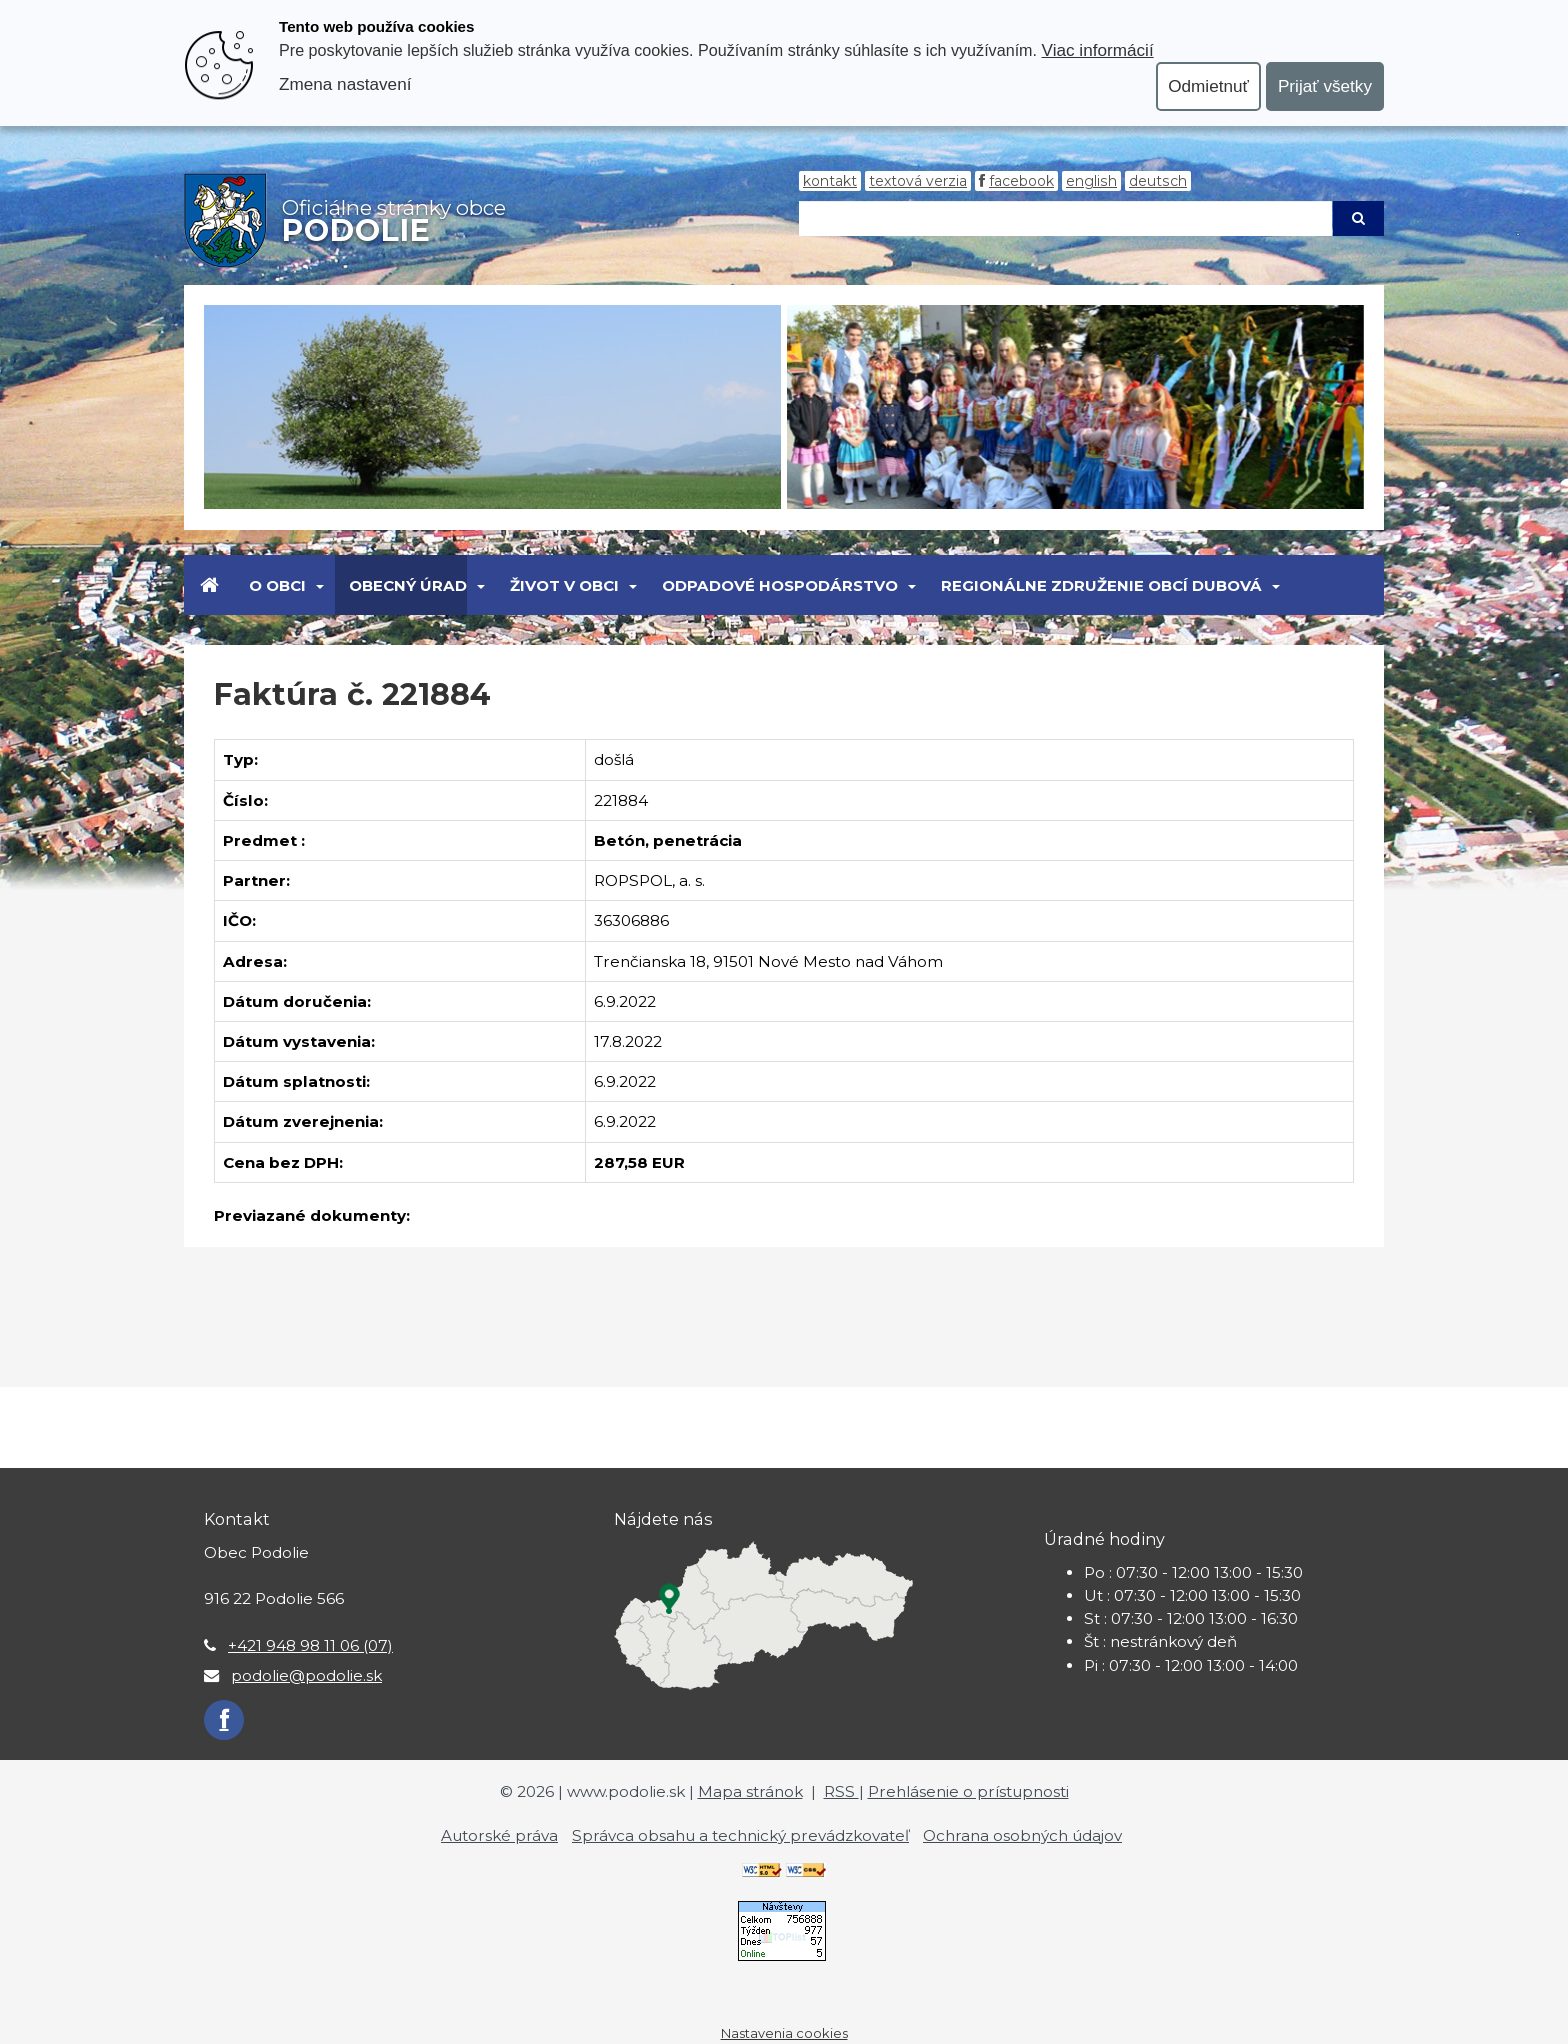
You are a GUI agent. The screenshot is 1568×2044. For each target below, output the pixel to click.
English (1091, 181)
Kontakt (830, 181)
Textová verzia (918, 181)
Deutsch (1158, 181)
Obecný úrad (408, 585)
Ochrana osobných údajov (1022, 1835)
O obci (277, 585)
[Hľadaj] (1065, 218)
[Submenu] (318, 585)
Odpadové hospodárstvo (780, 585)
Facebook (1021, 181)
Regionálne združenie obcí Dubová (1101, 585)
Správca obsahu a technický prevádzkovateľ (740, 1835)
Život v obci (564, 585)
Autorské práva (499, 1835)
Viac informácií (1098, 50)
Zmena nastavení (345, 84)
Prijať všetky (1325, 86)
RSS (841, 1791)
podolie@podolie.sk (306, 1675)
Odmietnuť (1208, 86)
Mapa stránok (750, 1791)
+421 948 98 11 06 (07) (310, 1645)
